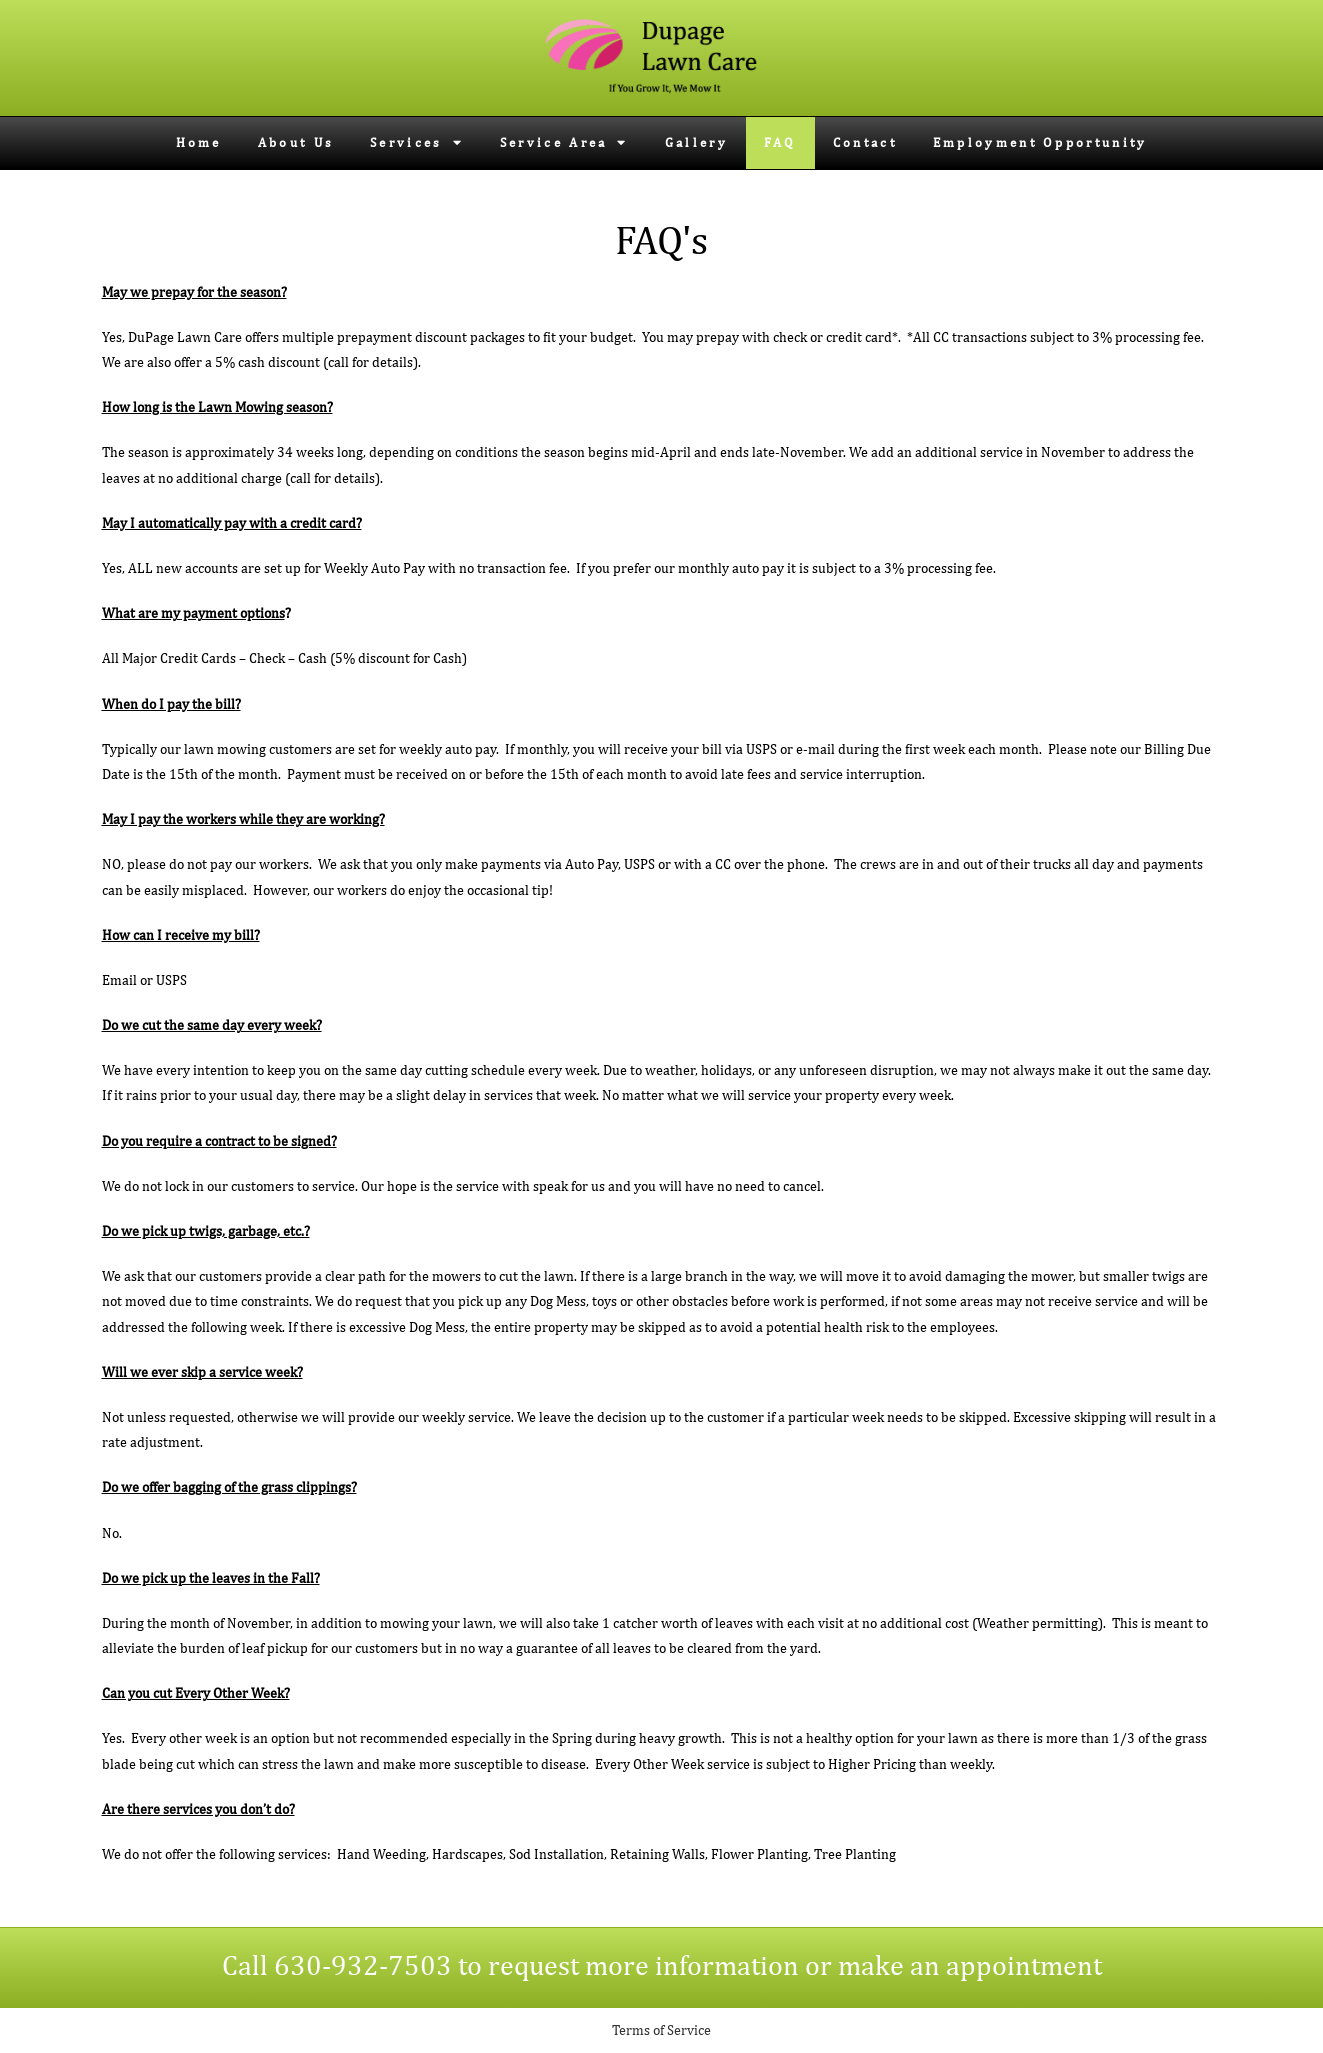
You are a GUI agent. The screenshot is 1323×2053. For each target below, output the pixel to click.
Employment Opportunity (1040, 142)
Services (417, 142)
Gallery (696, 142)
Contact (865, 142)
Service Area (564, 142)
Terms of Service (661, 2030)
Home (199, 142)
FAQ (780, 142)
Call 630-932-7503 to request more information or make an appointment (662, 1964)
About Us (296, 142)
